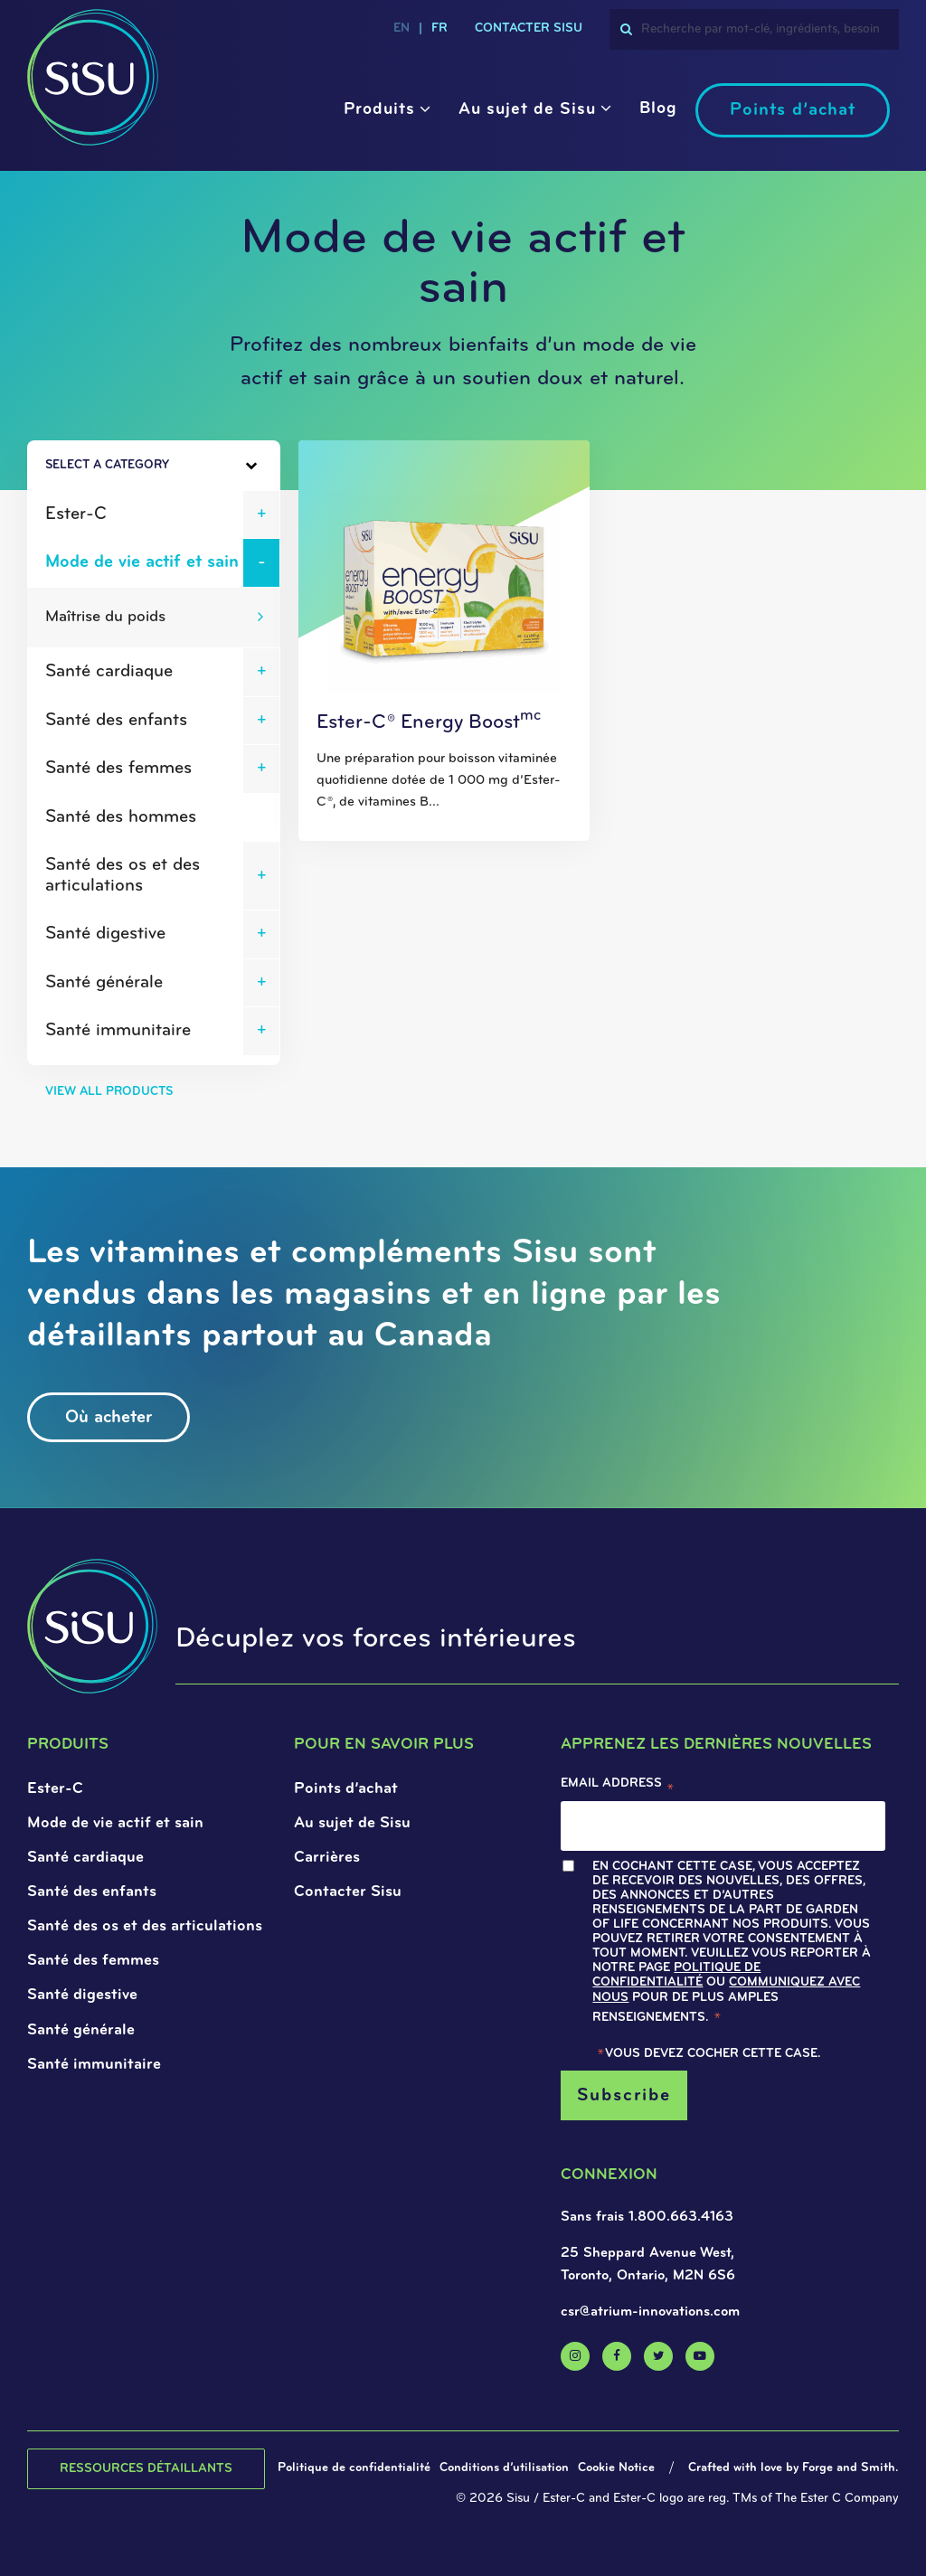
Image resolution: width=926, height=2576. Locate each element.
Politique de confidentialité (676, 1975)
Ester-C (76, 514)
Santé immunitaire (118, 1031)
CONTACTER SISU (528, 28)
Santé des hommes (120, 817)
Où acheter (108, 1418)
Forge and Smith (848, 2468)
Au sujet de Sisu (527, 109)
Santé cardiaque (109, 672)
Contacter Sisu (348, 1892)
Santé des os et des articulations (122, 875)
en (401, 28)
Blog (658, 109)
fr (439, 28)
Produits (379, 109)
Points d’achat (792, 110)
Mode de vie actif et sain (142, 562)
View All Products (109, 1092)
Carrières (327, 1857)
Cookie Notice (616, 2468)
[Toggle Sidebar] (215, 465)
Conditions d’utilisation (504, 2468)
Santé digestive (105, 934)
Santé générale (104, 983)
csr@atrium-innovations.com (650, 2312)
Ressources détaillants (146, 2469)
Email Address (618, 1787)
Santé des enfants (116, 721)
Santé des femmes (118, 769)
